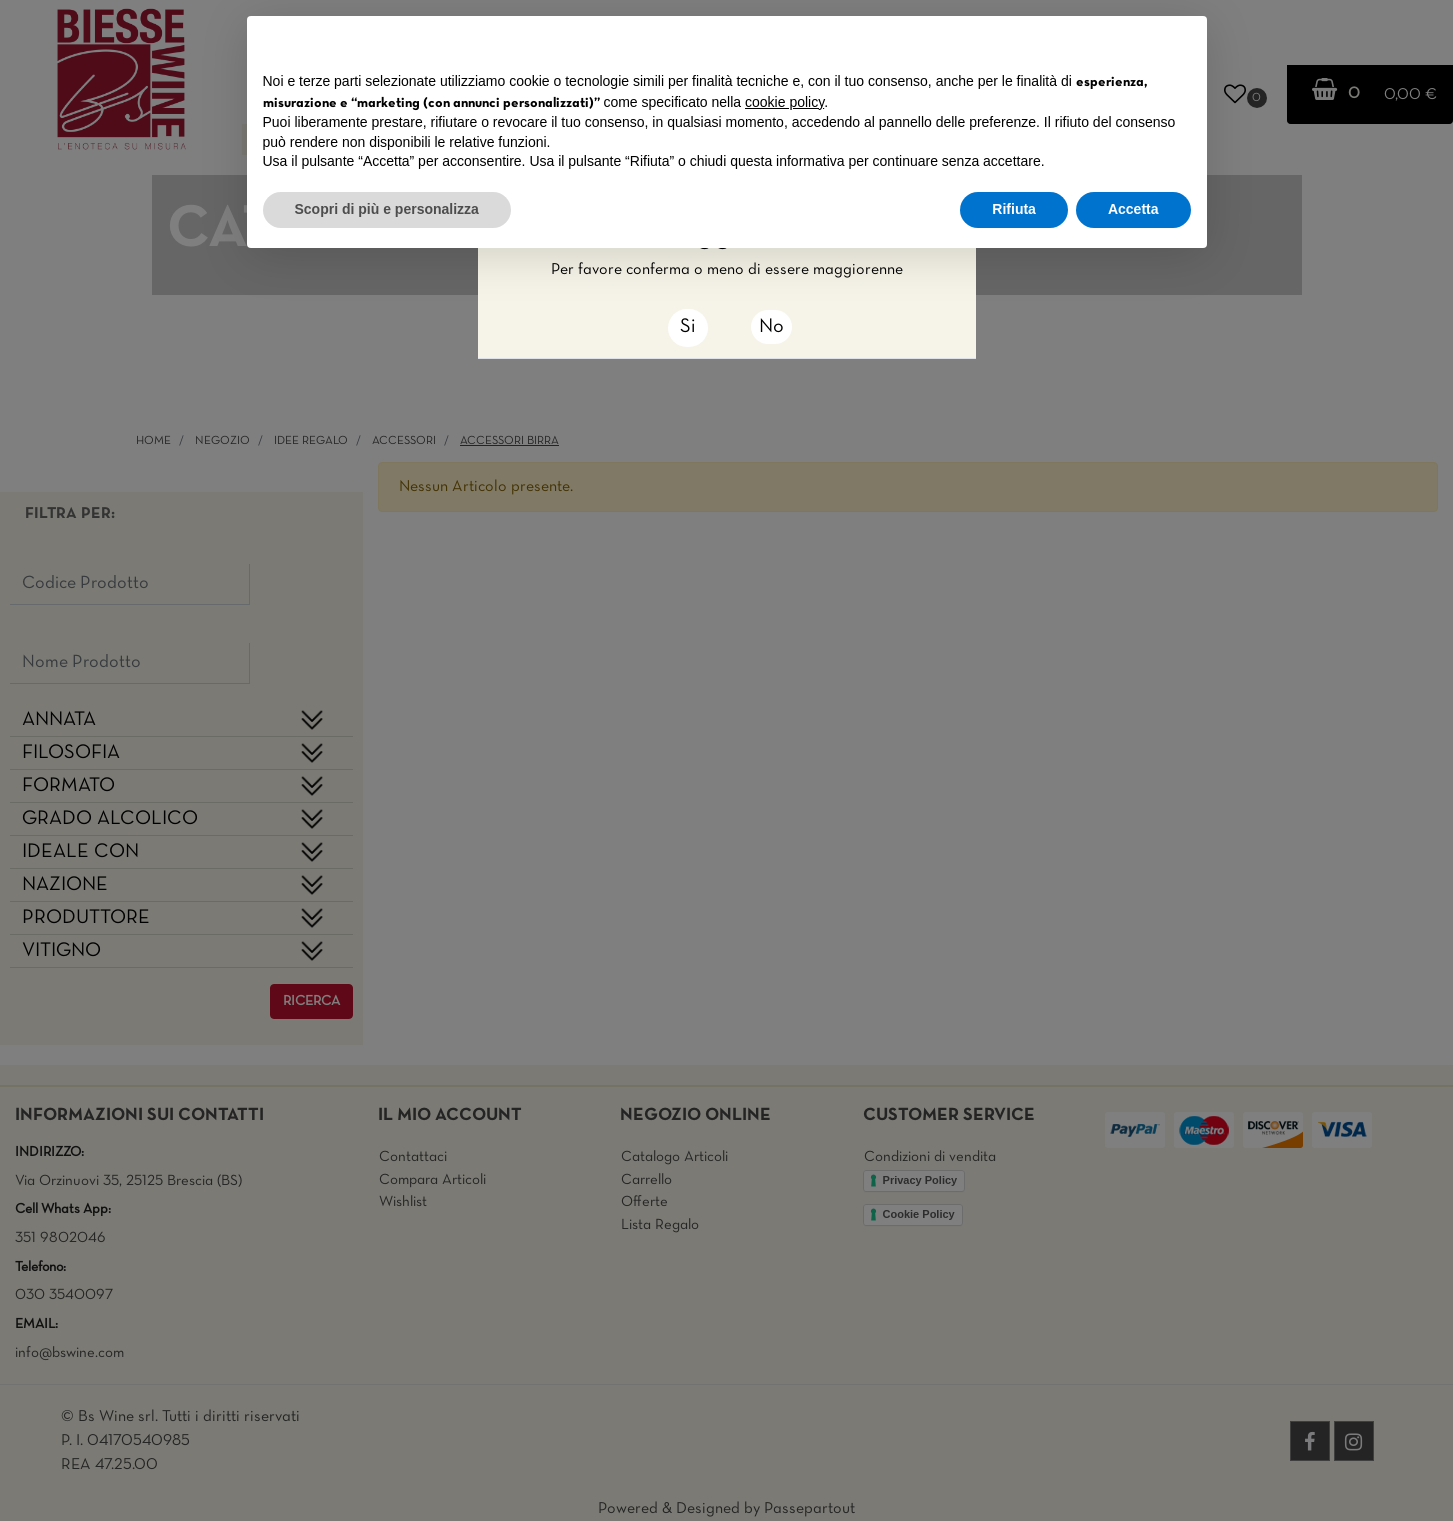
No (771, 327)
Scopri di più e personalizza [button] (387, 209)
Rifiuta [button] (1014, 209)
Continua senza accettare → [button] (1097, 41)
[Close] (688, 328)
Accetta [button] (1133, 209)
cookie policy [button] (784, 102)
